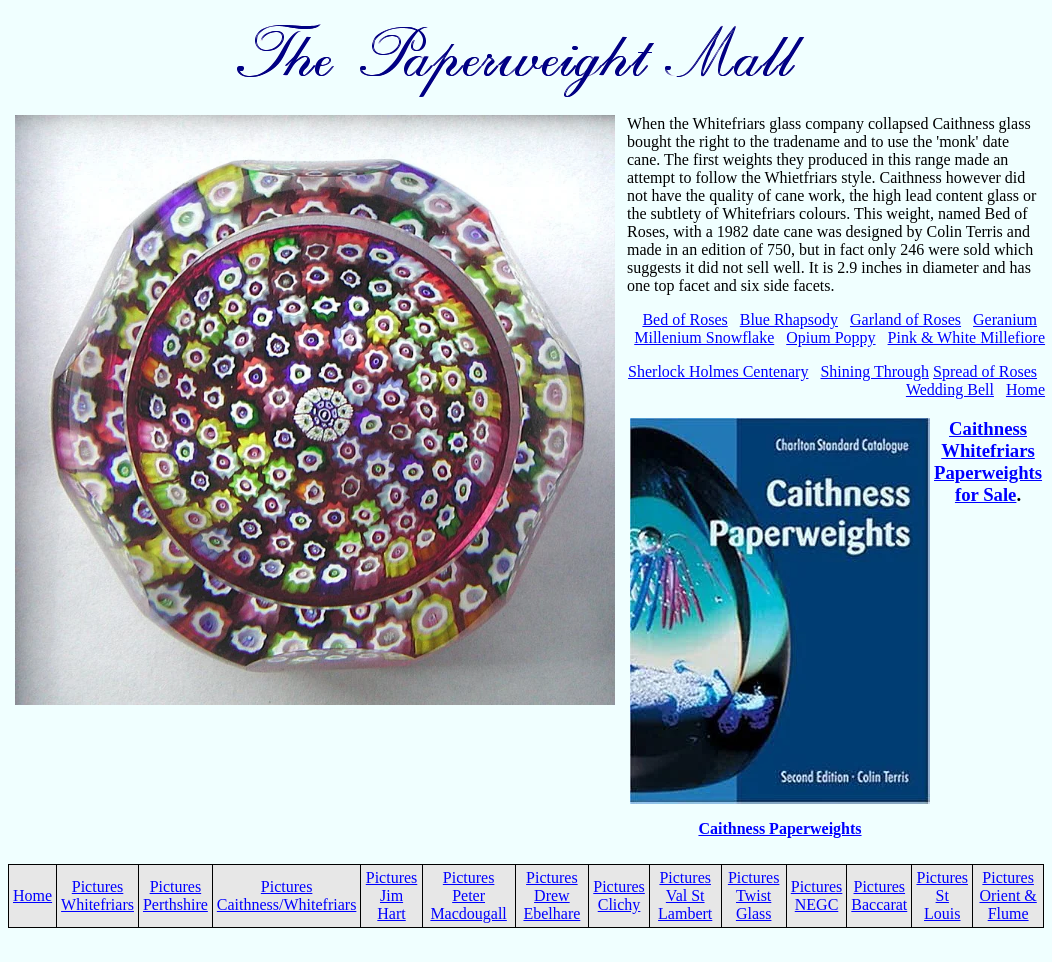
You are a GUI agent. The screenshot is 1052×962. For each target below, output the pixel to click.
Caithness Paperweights (779, 828)
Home (1025, 389)
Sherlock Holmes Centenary (718, 371)
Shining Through (874, 371)
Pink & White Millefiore (966, 337)
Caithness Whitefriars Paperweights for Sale (988, 461)
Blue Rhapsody (789, 319)
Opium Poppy (830, 337)
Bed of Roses (684, 319)
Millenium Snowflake (704, 337)
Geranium (1005, 319)
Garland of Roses (905, 319)
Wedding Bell (950, 389)
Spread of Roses (985, 371)
